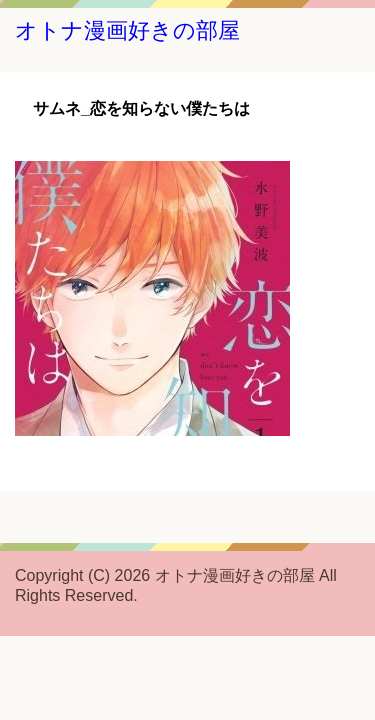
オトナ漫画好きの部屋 (127, 30)
